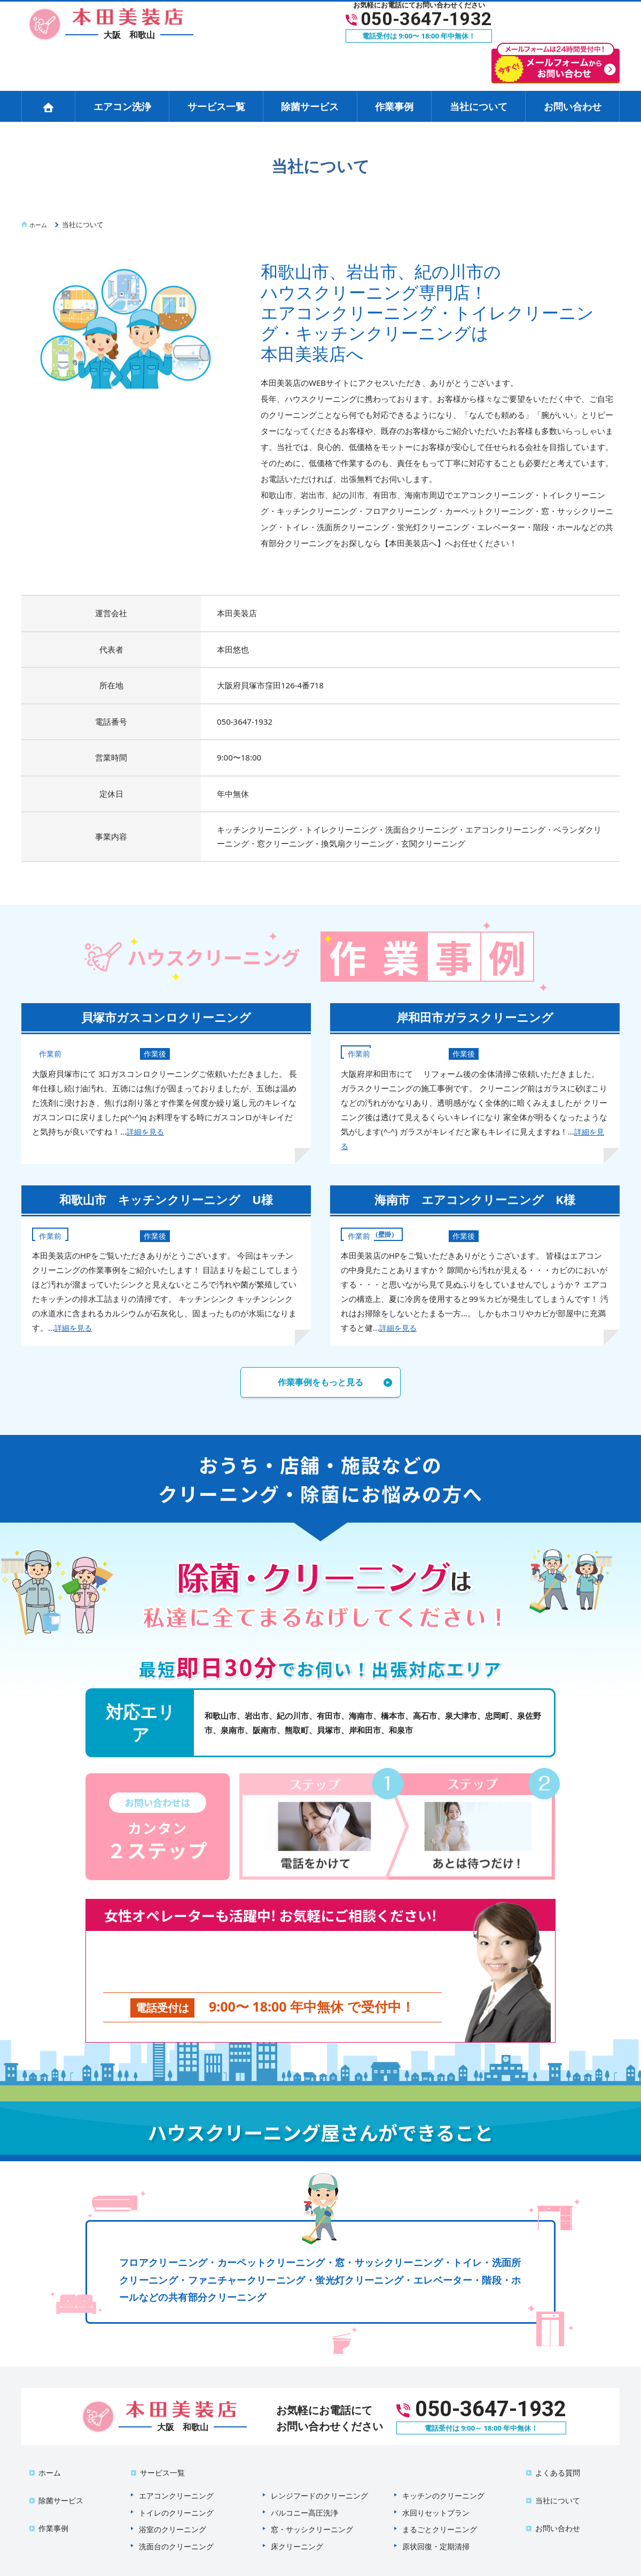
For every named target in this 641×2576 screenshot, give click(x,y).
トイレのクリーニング (176, 2492)
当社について (478, 106)
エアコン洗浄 (122, 106)
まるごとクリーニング (439, 2509)
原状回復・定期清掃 (436, 2526)
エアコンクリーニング (176, 2475)
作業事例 (394, 106)
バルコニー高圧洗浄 (304, 2492)
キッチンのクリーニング (443, 2475)
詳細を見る (147, 1131)
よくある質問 (551, 2458)
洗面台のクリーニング (176, 2526)
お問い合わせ (572, 106)
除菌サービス (310, 106)
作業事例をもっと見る (320, 1383)
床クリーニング (297, 2526)
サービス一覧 (216, 106)
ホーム (43, 2458)
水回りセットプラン (436, 2492)
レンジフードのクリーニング (319, 2475)
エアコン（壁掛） (378, 1233)
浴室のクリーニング (172, 2509)
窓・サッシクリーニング (312, 2509)
